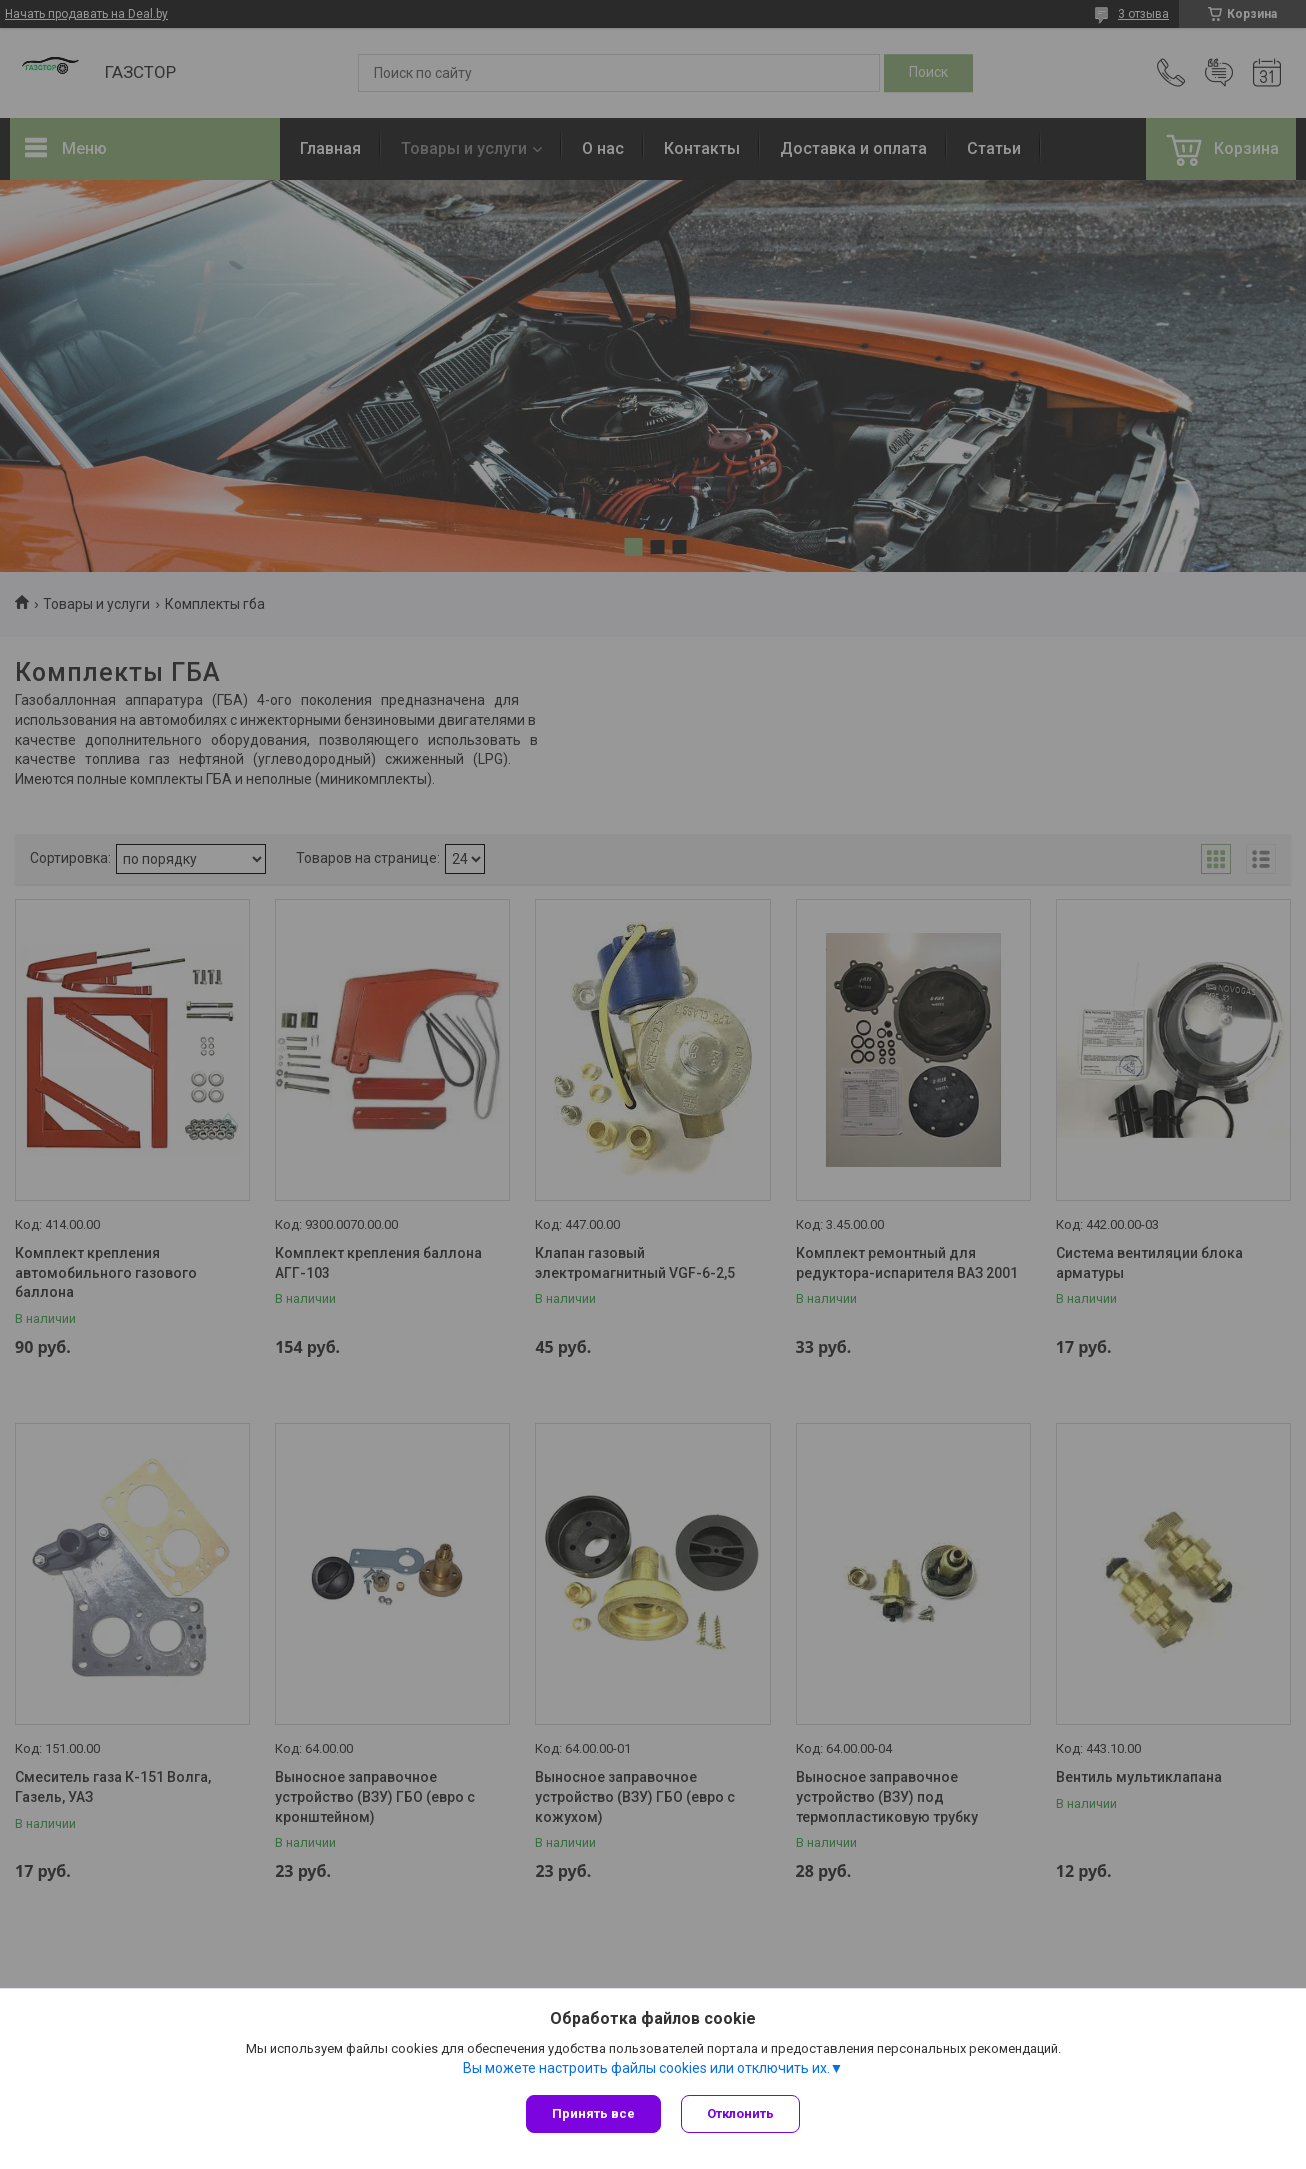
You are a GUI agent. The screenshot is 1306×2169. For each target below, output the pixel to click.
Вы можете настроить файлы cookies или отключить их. (646, 2068)
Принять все (593, 2113)
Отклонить (740, 2113)
